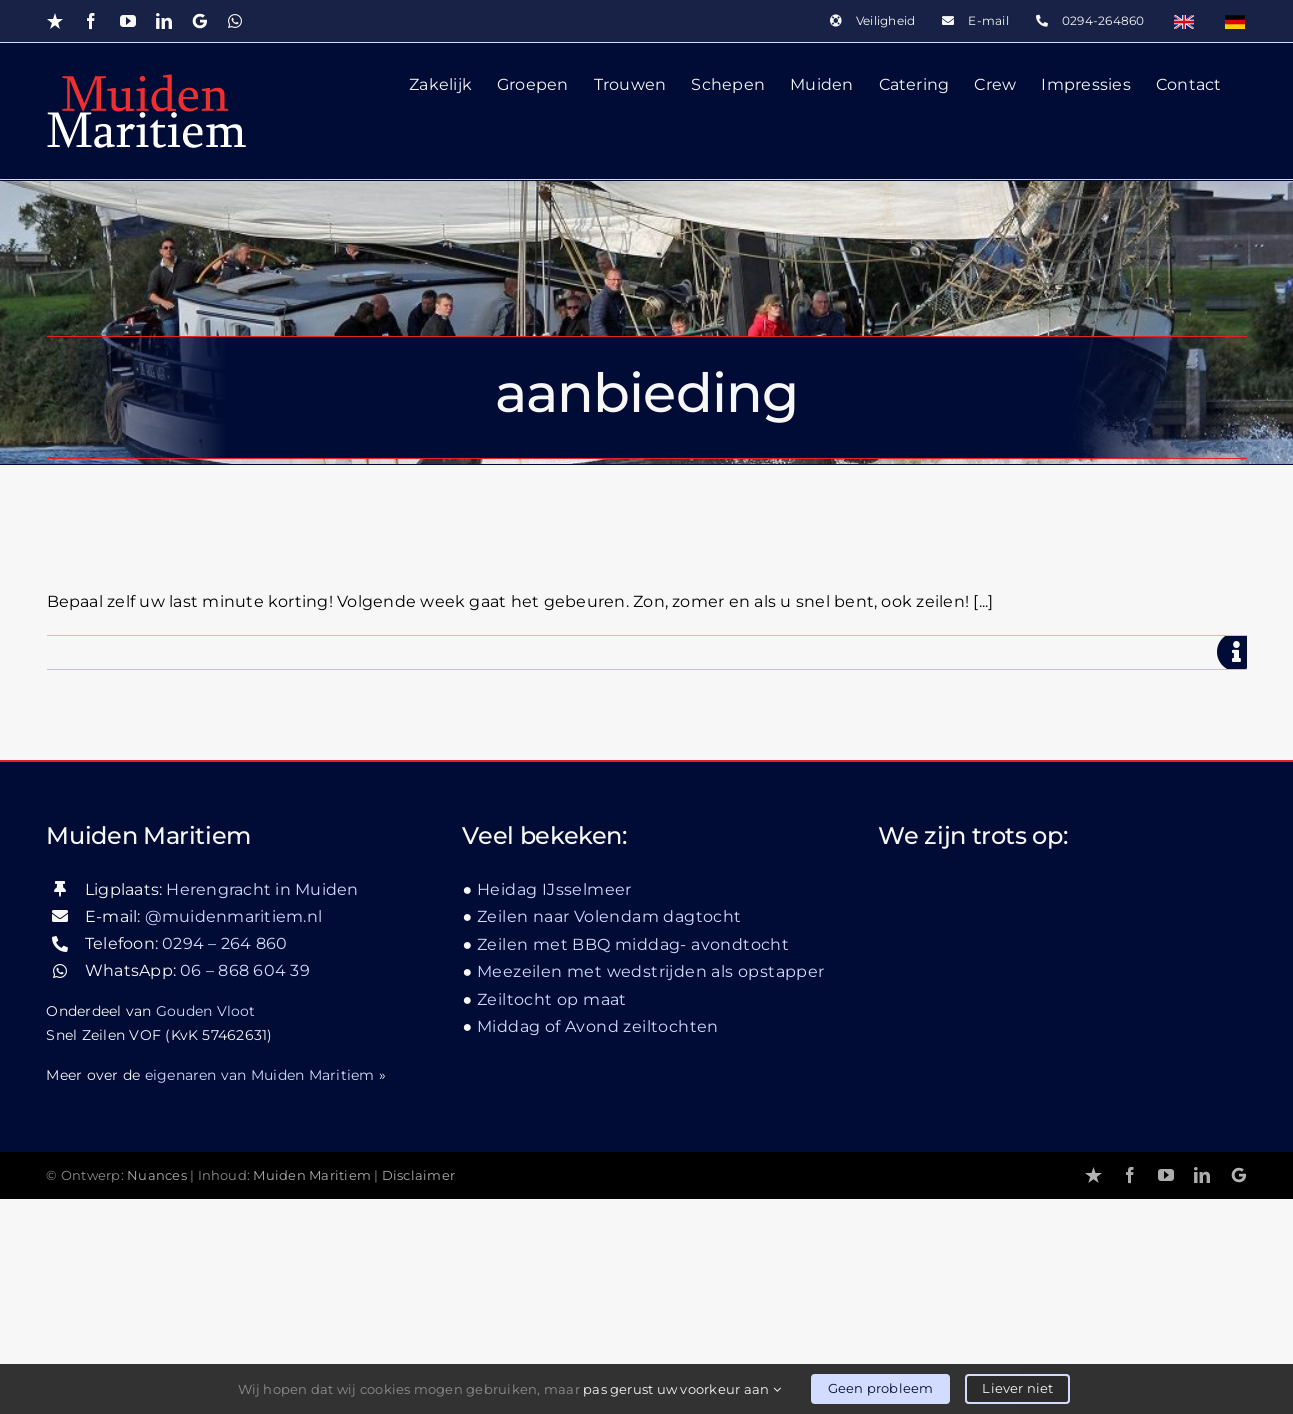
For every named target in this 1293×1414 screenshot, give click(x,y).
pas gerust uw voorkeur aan (682, 1389)
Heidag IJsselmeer (554, 1103)
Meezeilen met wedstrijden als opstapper (651, 1186)
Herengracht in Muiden (262, 1103)
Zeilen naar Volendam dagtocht (609, 1131)
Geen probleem (881, 1388)
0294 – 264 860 (224, 1158)
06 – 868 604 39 (245, 1185)
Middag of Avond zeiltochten (598, 1241)
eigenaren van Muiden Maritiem (260, 1289)
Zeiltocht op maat (552, 1213)
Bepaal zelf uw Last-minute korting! (398, 538)
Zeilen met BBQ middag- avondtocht (633, 1158)
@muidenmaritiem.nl (233, 1130)
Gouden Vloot (206, 1225)
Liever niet (1017, 1388)
